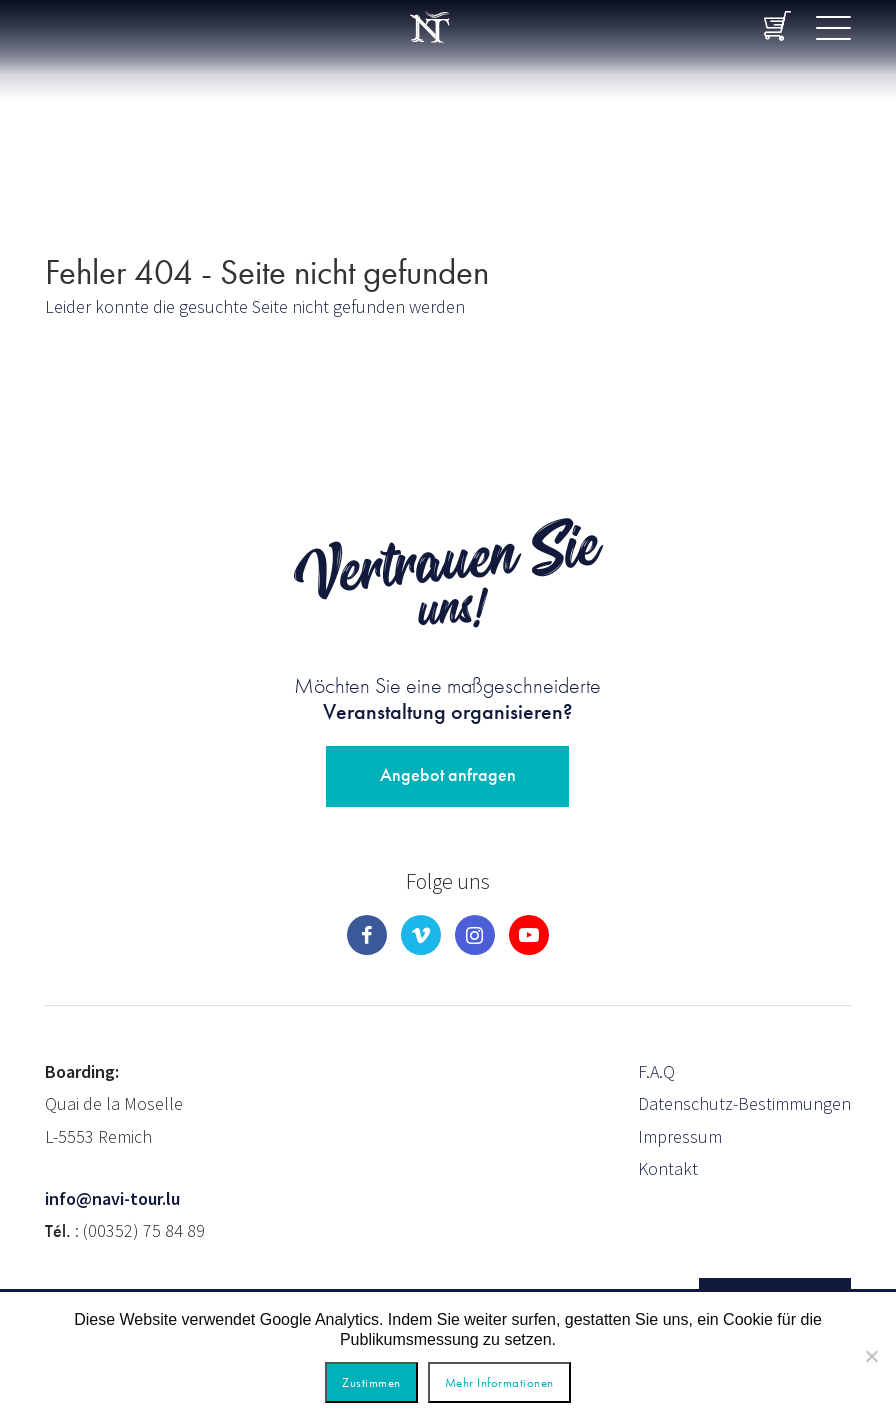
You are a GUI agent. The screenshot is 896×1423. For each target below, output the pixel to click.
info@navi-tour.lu (112, 1198)
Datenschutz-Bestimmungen (744, 1103)
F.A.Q (656, 1071)
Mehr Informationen (499, 1382)
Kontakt (668, 1168)
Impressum (680, 1136)
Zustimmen (371, 1382)
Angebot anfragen (448, 774)
